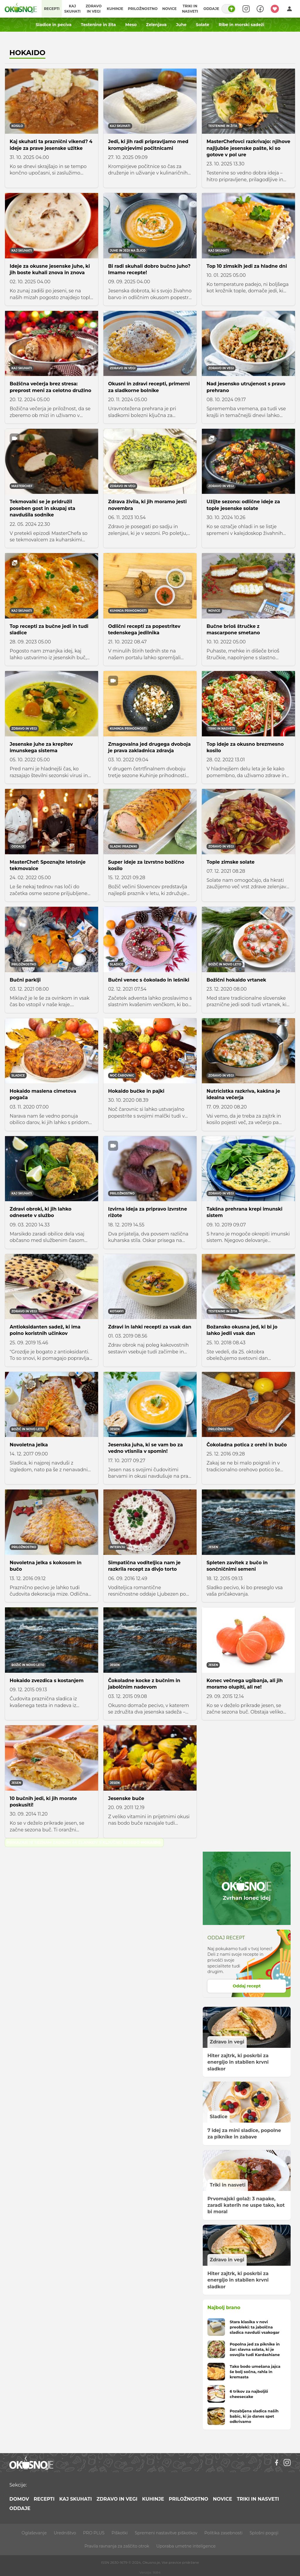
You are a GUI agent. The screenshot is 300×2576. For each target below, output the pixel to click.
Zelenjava (156, 24)
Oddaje (211, 8)
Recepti (51, 8)
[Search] (246, 8)
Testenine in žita (98, 24)
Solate (202, 24)
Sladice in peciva (53, 24)
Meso (131, 24)
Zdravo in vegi (94, 8)
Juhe (181, 24)
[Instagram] (287, 2462)
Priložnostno (143, 8)
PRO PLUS (94, 2533)
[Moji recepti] (275, 9)
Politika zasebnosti (223, 2533)
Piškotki (120, 2533)
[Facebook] (276, 2462)
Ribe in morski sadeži (241, 24)
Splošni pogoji (264, 2533)
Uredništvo (65, 2533)
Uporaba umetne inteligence (185, 2546)
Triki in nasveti (190, 8)
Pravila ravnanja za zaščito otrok (116, 2546)
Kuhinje (115, 8)
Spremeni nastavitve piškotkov (166, 2533)
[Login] (289, 9)
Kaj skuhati (72, 8)
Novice (169, 8)
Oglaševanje (34, 2533)
